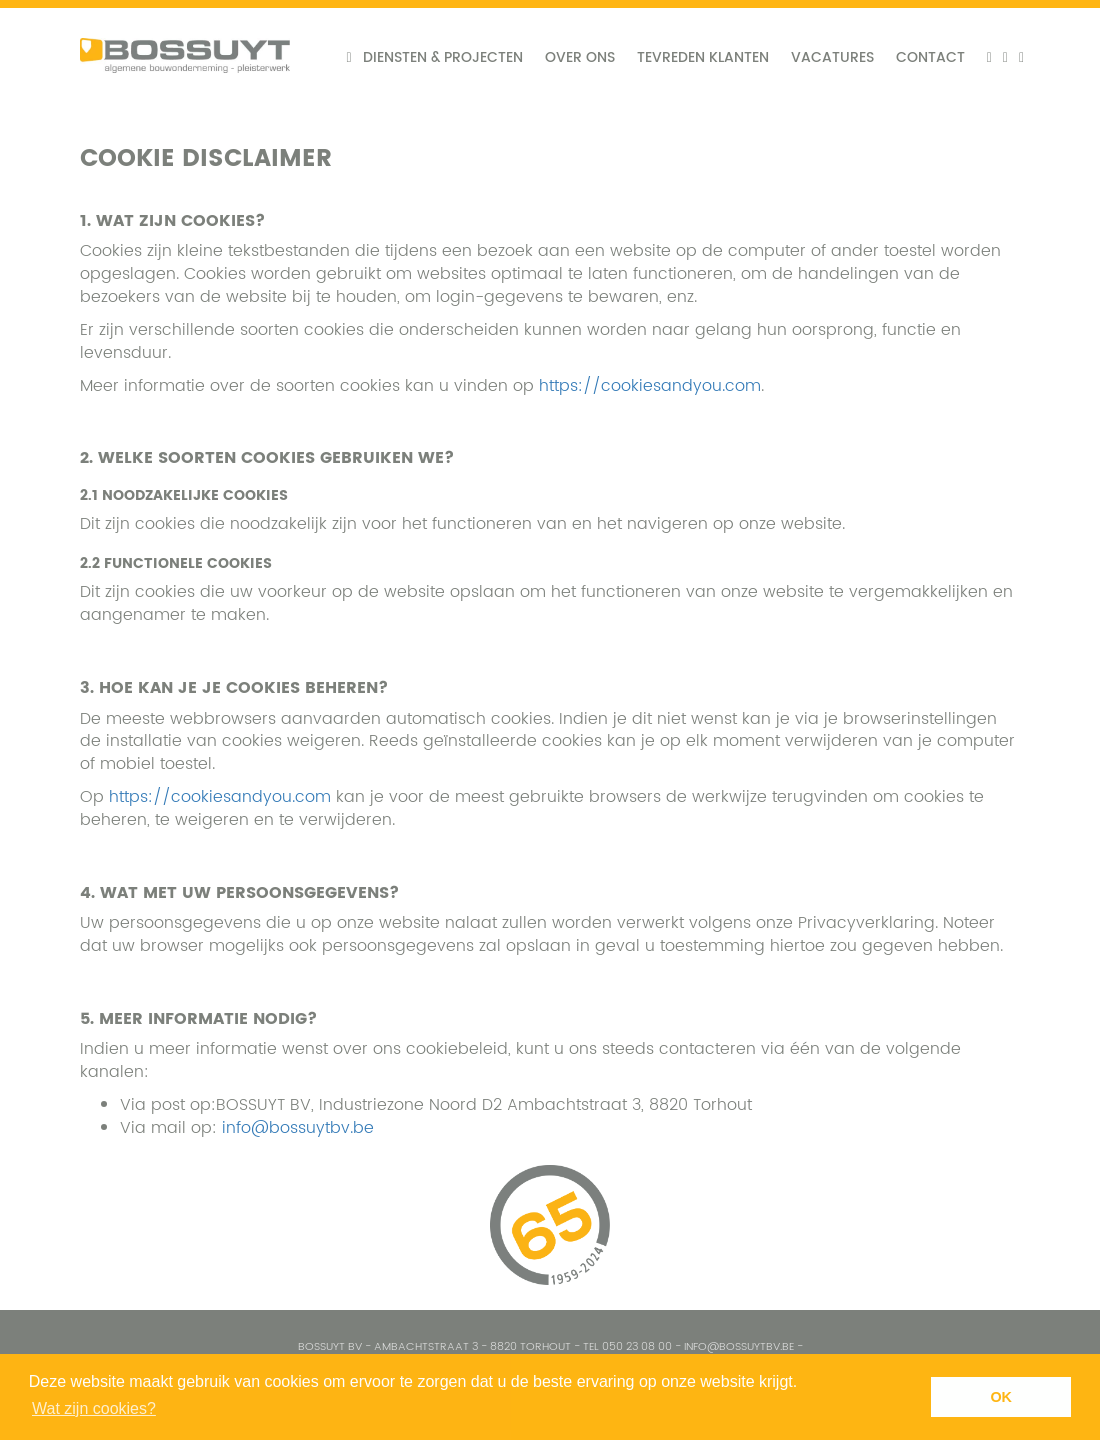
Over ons (580, 57)
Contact (930, 57)
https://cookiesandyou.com (650, 386)
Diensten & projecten (443, 57)
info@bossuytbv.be (298, 1128)
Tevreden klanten (703, 57)
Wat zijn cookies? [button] (94, 1408)
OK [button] (1001, 1397)
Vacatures (832, 57)
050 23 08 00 (637, 1347)
